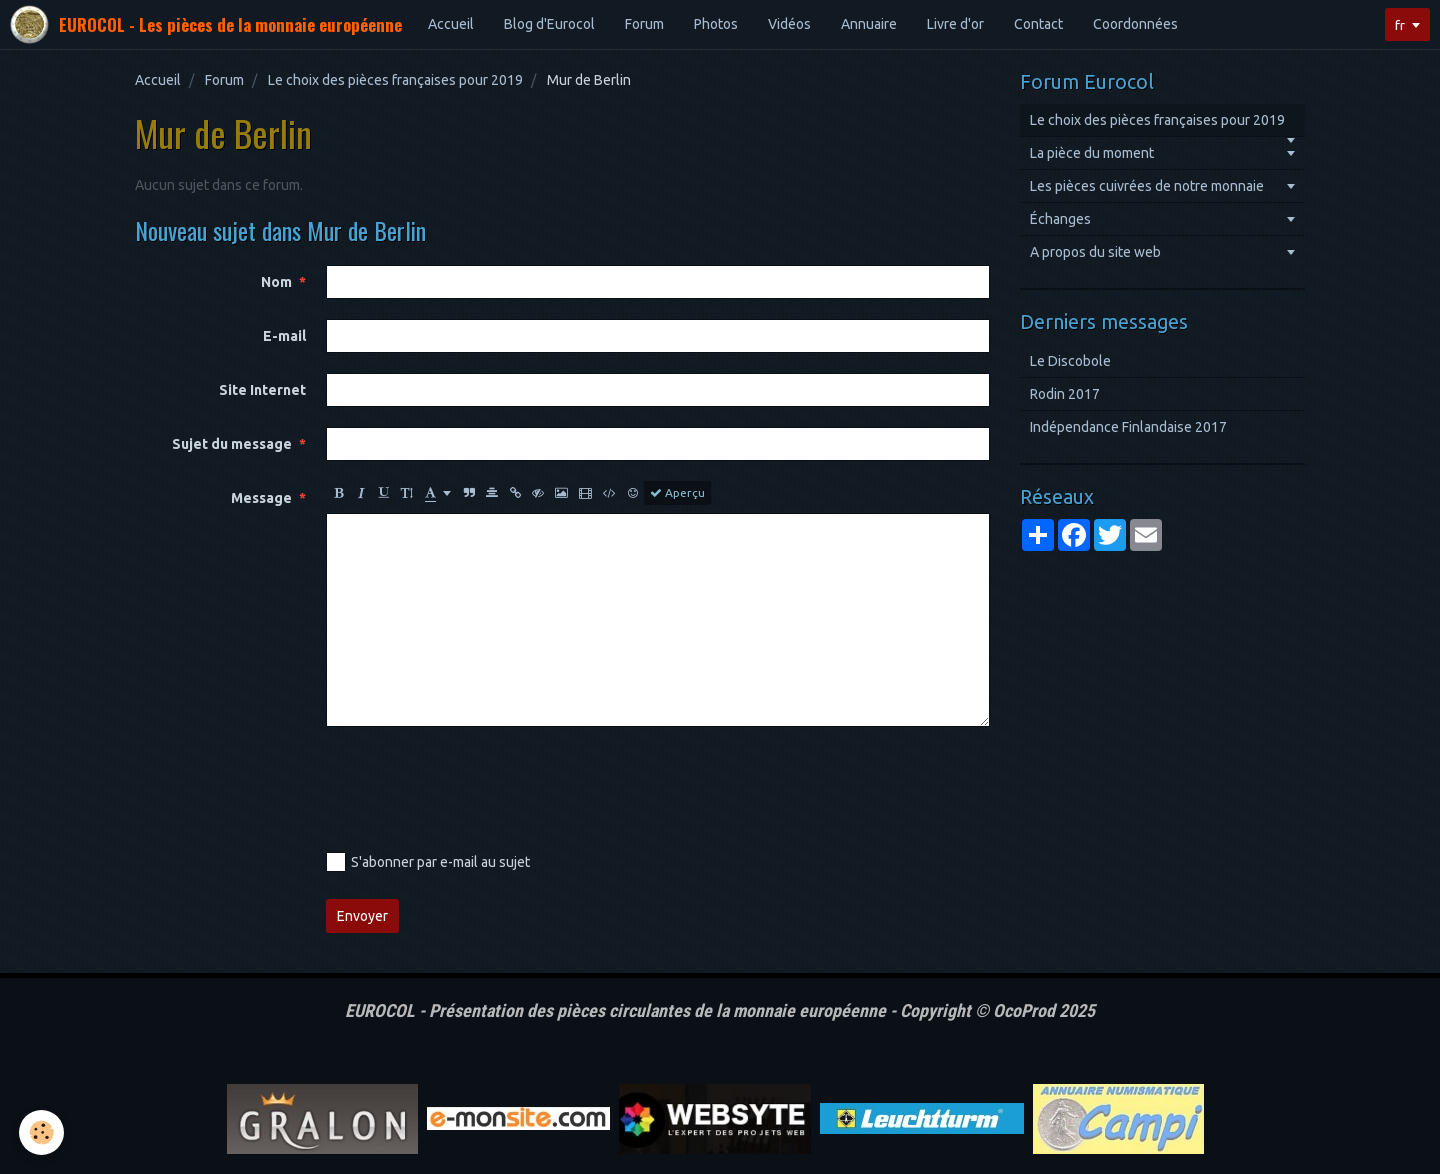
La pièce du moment (1092, 153)
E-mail (284, 336)
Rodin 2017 (1065, 394)
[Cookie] (42, 1132)
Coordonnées (1135, 24)
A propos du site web (1095, 252)
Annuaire (869, 24)
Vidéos (789, 24)
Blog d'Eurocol (549, 24)
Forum (644, 24)
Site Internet (262, 390)
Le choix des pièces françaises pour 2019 (395, 80)
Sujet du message (232, 444)
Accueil (451, 24)
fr (1399, 25)
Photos (716, 24)
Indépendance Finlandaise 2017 (1128, 427)
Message (261, 498)
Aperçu (677, 493)
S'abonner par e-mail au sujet (428, 862)
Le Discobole (1070, 361)
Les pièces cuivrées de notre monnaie (1147, 186)
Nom (276, 282)
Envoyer (362, 916)
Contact (1038, 24)
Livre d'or (955, 24)
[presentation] (478, 786)
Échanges (1060, 219)
